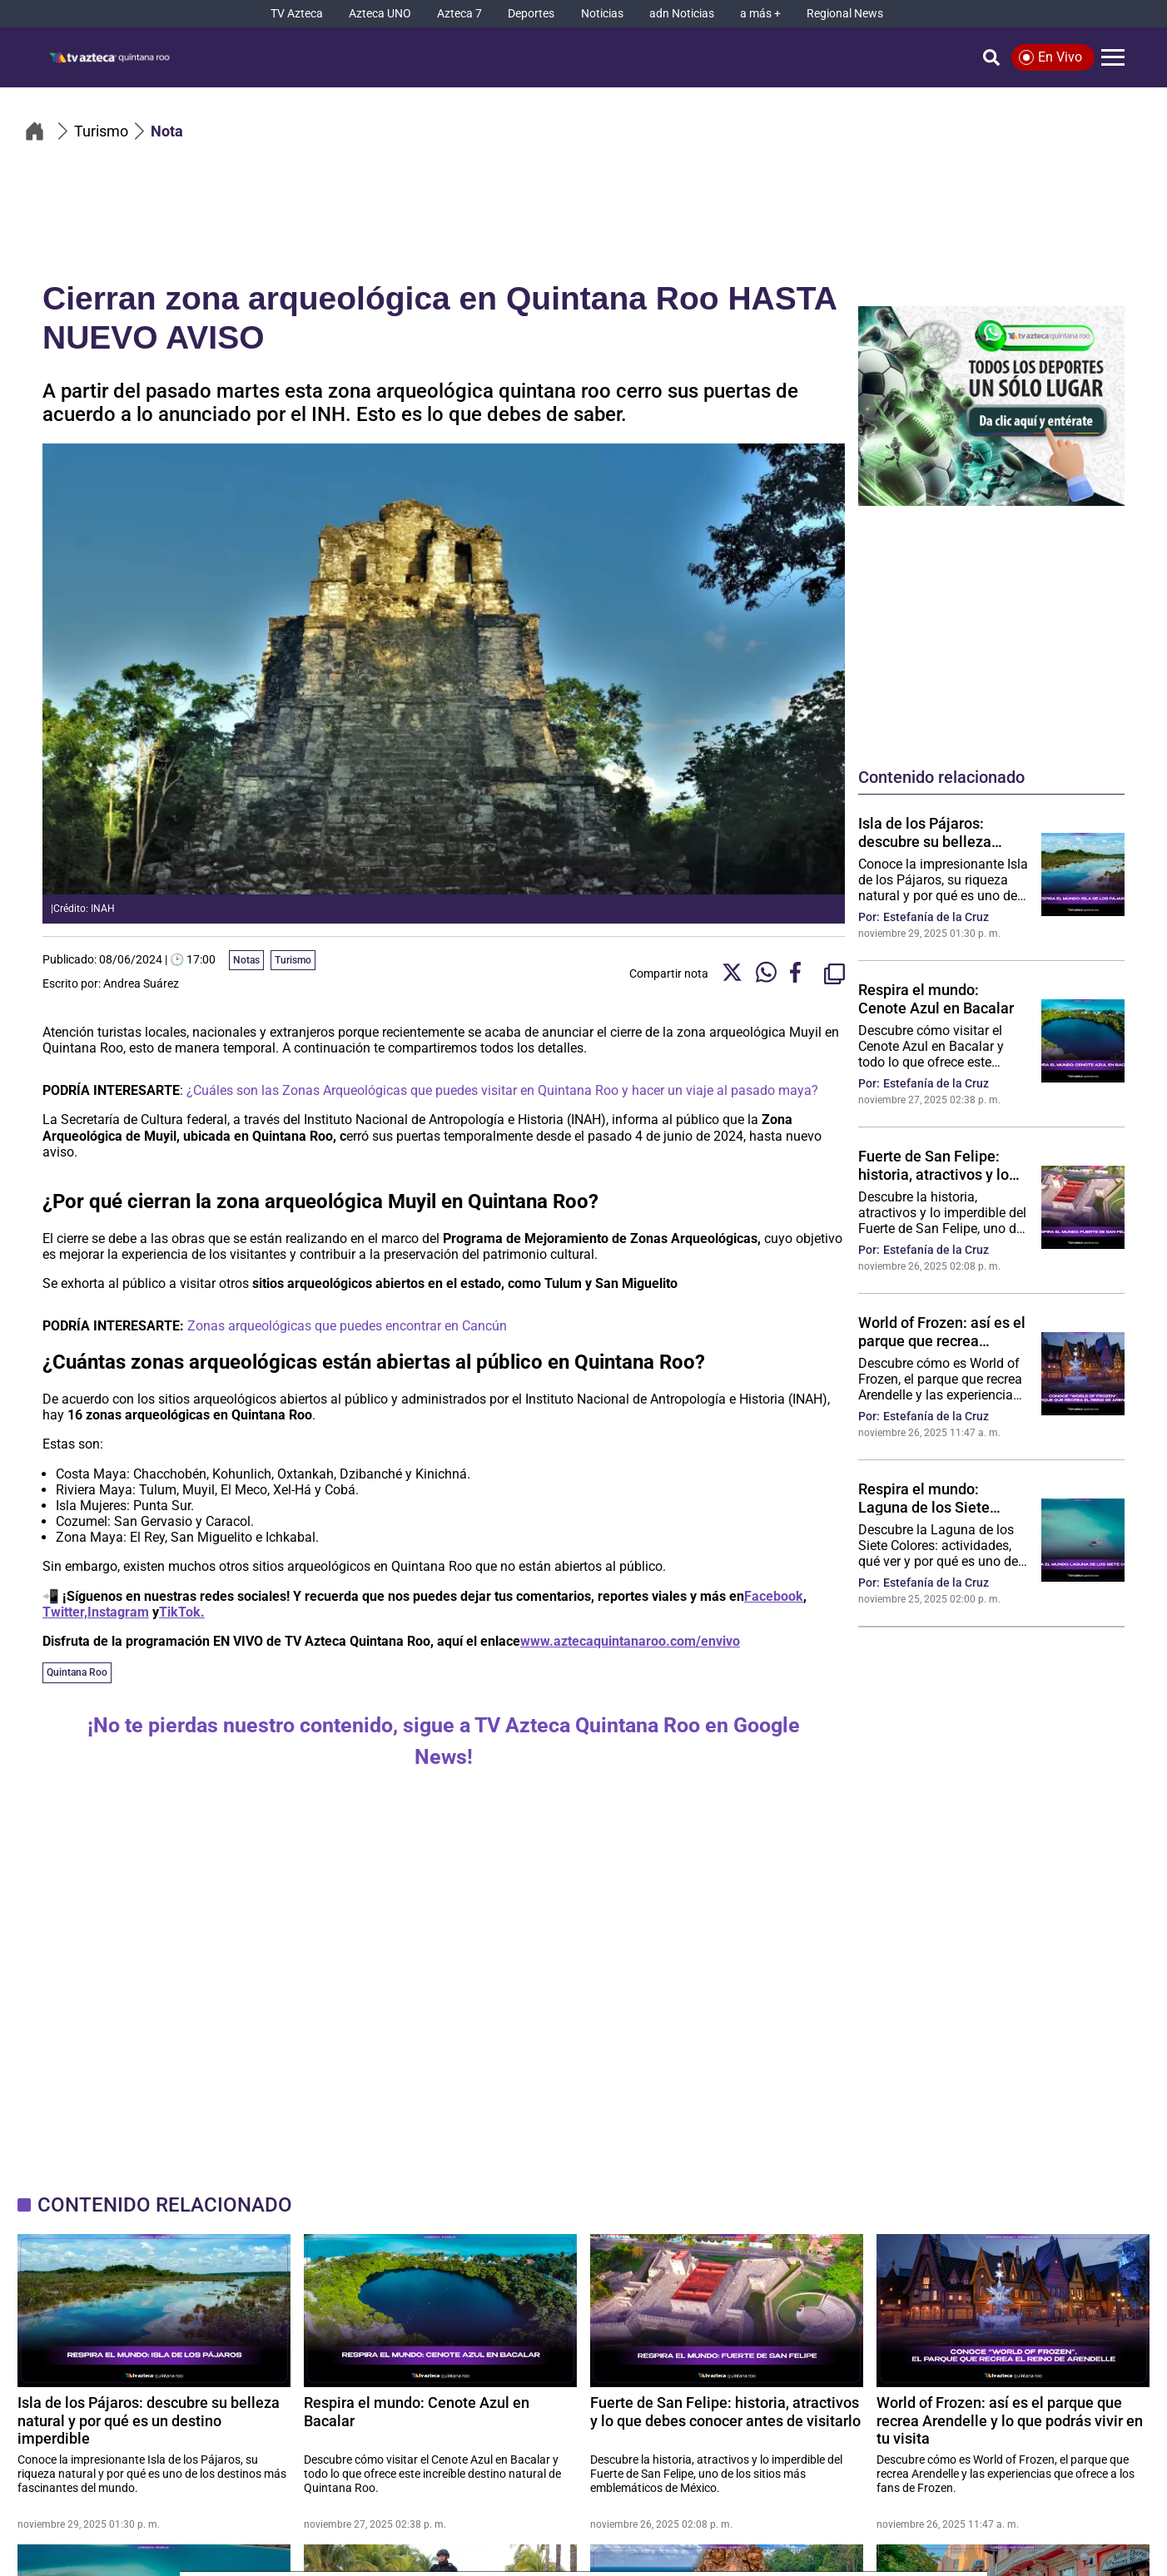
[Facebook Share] (800, 974)
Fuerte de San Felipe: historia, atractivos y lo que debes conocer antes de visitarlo (941, 1164)
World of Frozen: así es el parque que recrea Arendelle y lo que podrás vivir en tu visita (942, 1331)
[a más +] (760, 13)
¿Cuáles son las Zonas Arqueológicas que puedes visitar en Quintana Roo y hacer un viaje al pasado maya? (502, 1090)
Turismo (293, 960)
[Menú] (1113, 57)
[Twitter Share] (732, 974)
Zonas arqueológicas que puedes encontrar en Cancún (347, 1326)
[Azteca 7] (459, 13)
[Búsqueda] (991, 57)
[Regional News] (845, 13)
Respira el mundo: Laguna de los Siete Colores (924, 1497)
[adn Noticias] (682, 13)
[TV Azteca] (297, 13)
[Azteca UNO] (380, 13)
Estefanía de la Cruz (936, 917)
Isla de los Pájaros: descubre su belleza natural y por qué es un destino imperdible (933, 832)
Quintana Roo (77, 1672)
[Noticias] (602, 13)
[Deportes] (531, 13)
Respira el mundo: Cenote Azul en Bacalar (936, 998)
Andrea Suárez (141, 983)
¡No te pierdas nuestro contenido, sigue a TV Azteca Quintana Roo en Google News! (443, 1741)
